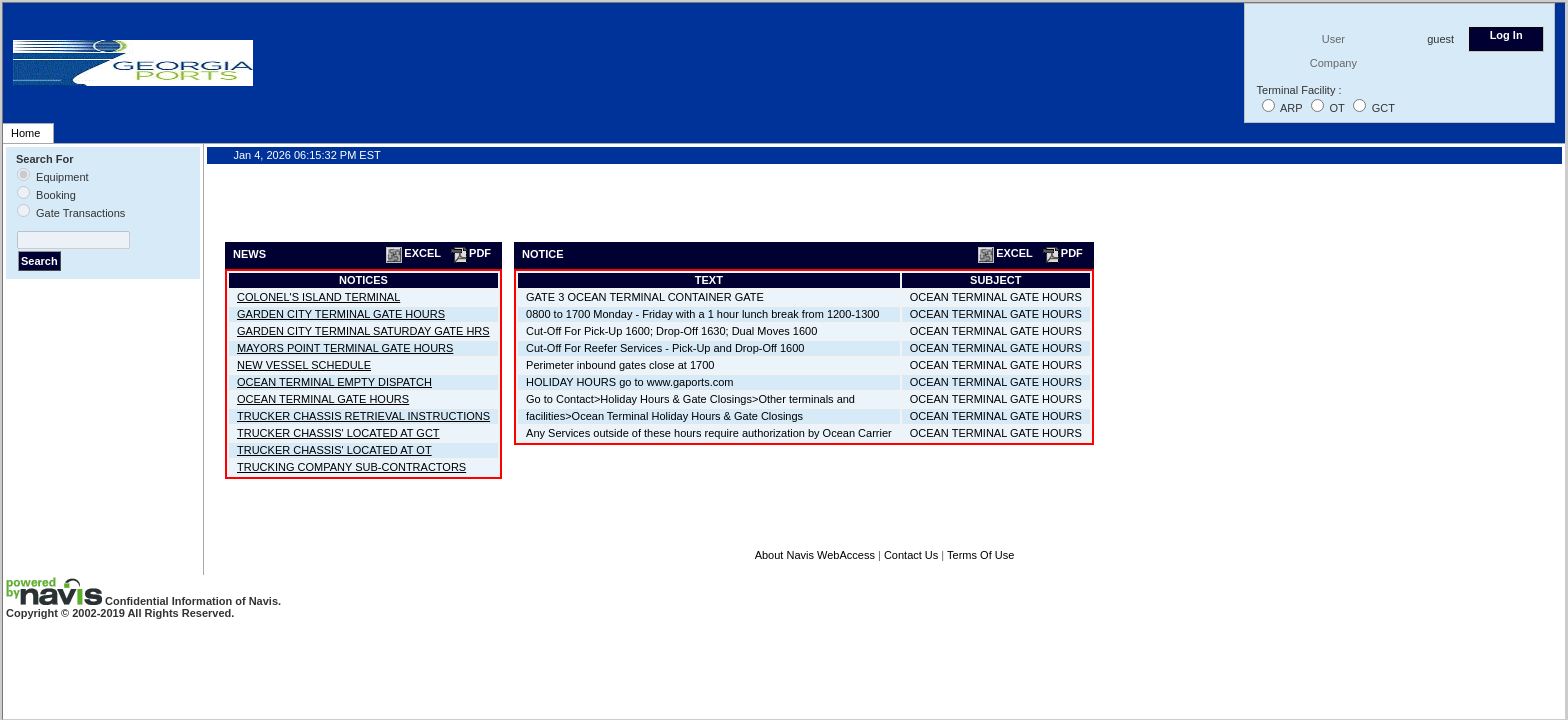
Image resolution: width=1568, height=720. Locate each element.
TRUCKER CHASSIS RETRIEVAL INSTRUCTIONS (363, 416)
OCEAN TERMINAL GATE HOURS (323, 399)
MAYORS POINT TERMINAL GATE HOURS (345, 348)
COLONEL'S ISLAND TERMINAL (318, 297)
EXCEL (412, 253)
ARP (1291, 108)
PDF (470, 253)
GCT (1383, 108)
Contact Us (911, 555)
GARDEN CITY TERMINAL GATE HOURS (341, 314)
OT (1337, 108)
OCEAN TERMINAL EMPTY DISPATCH (334, 382)
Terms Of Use (980, 555)
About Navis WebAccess (815, 555)
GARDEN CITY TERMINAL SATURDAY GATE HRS (363, 331)
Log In (1506, 35)
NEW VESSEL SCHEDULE (304, 365)
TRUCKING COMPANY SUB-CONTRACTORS (351, 467)
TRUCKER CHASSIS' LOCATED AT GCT (338, 433)
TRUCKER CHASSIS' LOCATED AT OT (334, 450)
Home (25, 133)
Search (39, 261)
